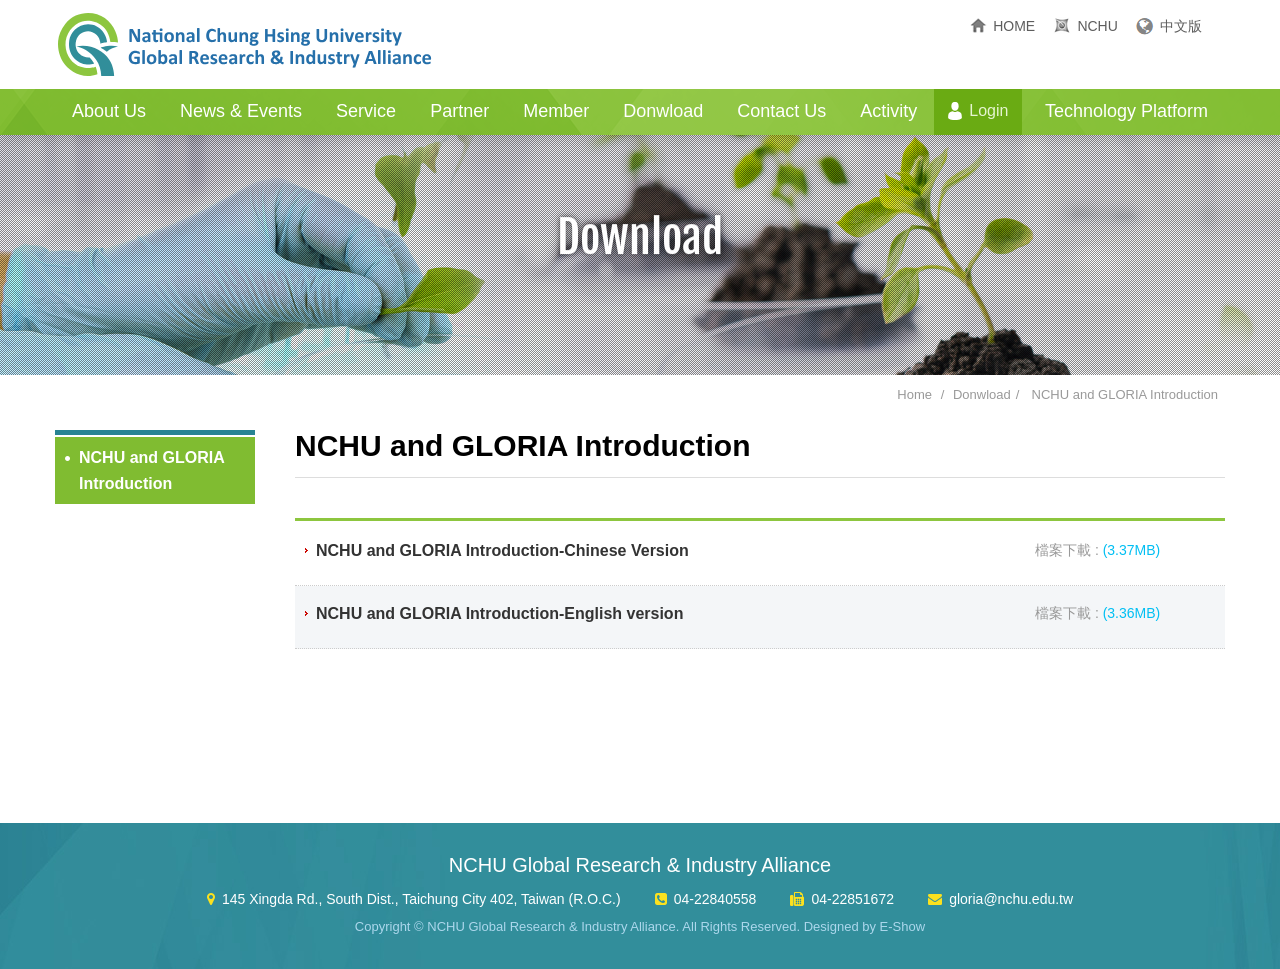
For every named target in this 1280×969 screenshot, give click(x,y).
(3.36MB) (1132, 613)
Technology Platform (1126, 111)
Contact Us (781, 111)
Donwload (663, 111)
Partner (459, 111)
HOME (1014, 26)
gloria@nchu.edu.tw (1011, 899)
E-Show (903, 926)
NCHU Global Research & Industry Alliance (245, 45)
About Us (109, 111)
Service (366, 111)
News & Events (241, 111)
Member (556, 111)
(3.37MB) (1132, 550)
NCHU (1097, 26)
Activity (888, 111)
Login (988, 110)
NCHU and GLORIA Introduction (1125, 394)
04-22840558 (715, 899)
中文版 (1181, 26)
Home (914, 394)
